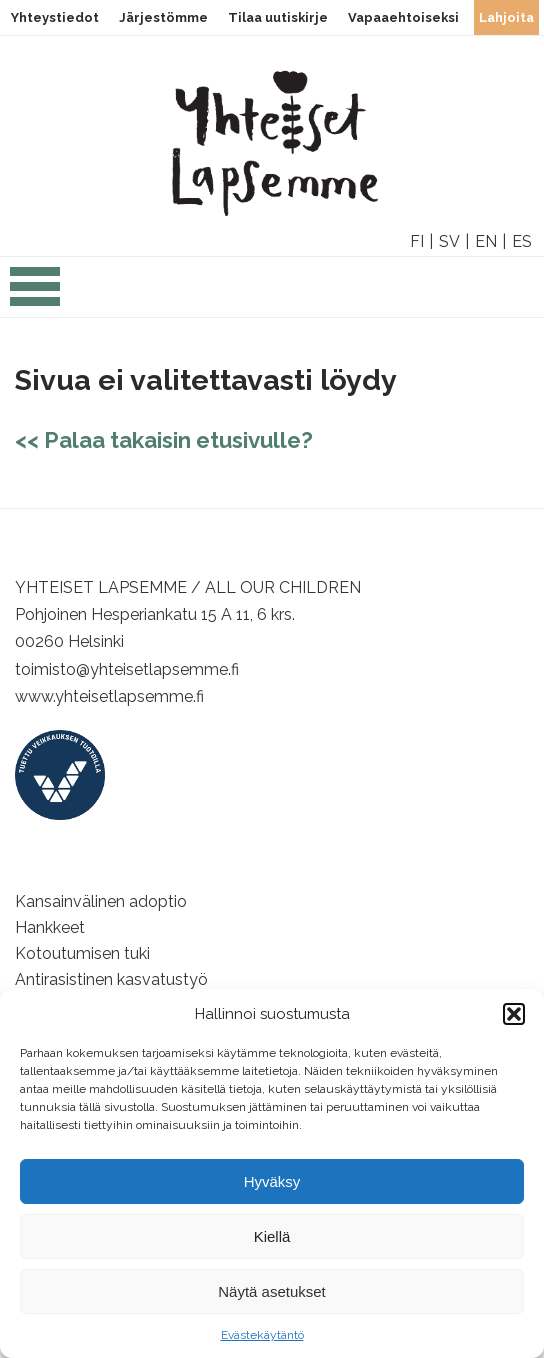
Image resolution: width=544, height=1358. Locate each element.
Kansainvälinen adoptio (101, 901)
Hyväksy (272, 1181)
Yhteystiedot (55, 17)
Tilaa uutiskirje (278, 17)
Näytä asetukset (272, 1291)
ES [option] (522, 241)
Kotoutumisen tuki (82, 953)
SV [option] (449, 241)
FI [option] (417, 241)
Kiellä (272, 1236)
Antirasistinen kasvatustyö (111, 979)
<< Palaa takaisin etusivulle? (164, 440)
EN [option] (486, 241)
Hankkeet (50, 927)
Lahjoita (506, 17)
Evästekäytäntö (262, 1335)
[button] (514, 1014)
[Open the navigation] (35, 297)
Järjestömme (163, 17)
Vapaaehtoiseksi (403, 17)
